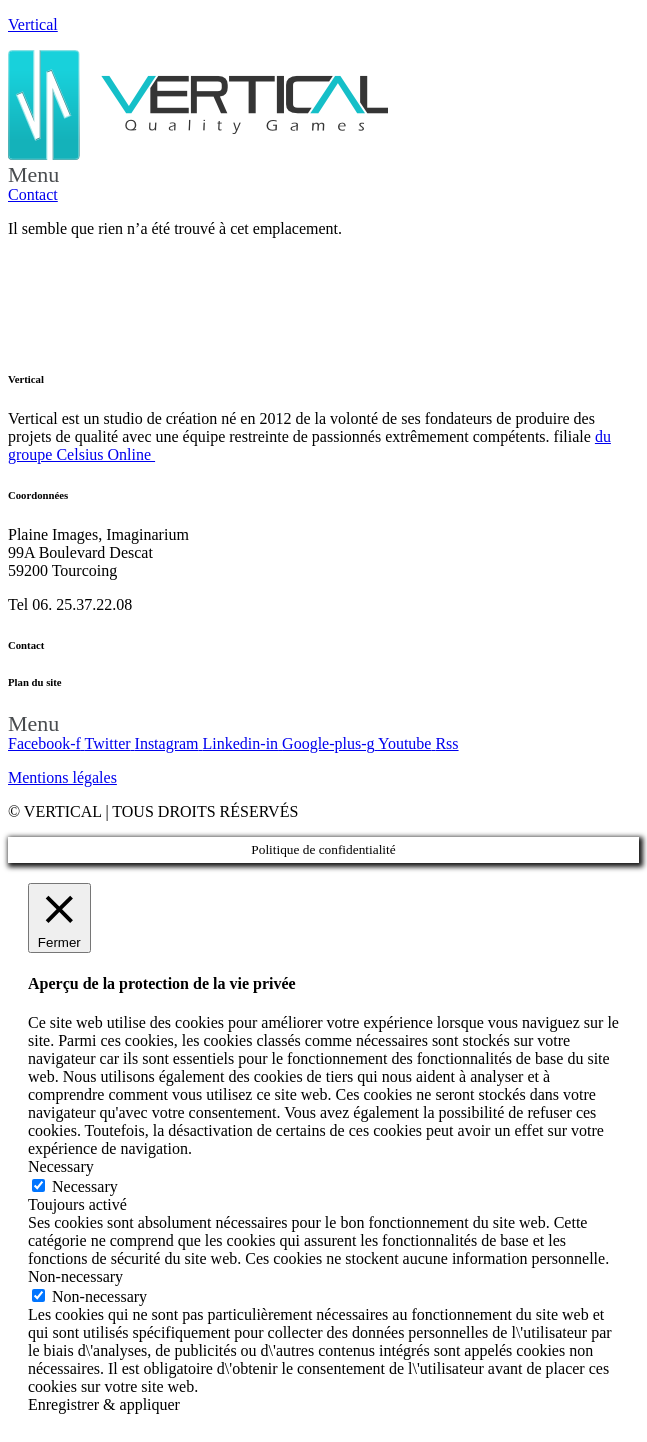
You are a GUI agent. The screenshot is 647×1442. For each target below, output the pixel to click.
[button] (323, 175)
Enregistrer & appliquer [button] (104, 1404)
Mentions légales (62, 777)
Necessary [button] (61, 1166)
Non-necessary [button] (75, 1276)
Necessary (85, 1186)
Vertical (33, 24)
